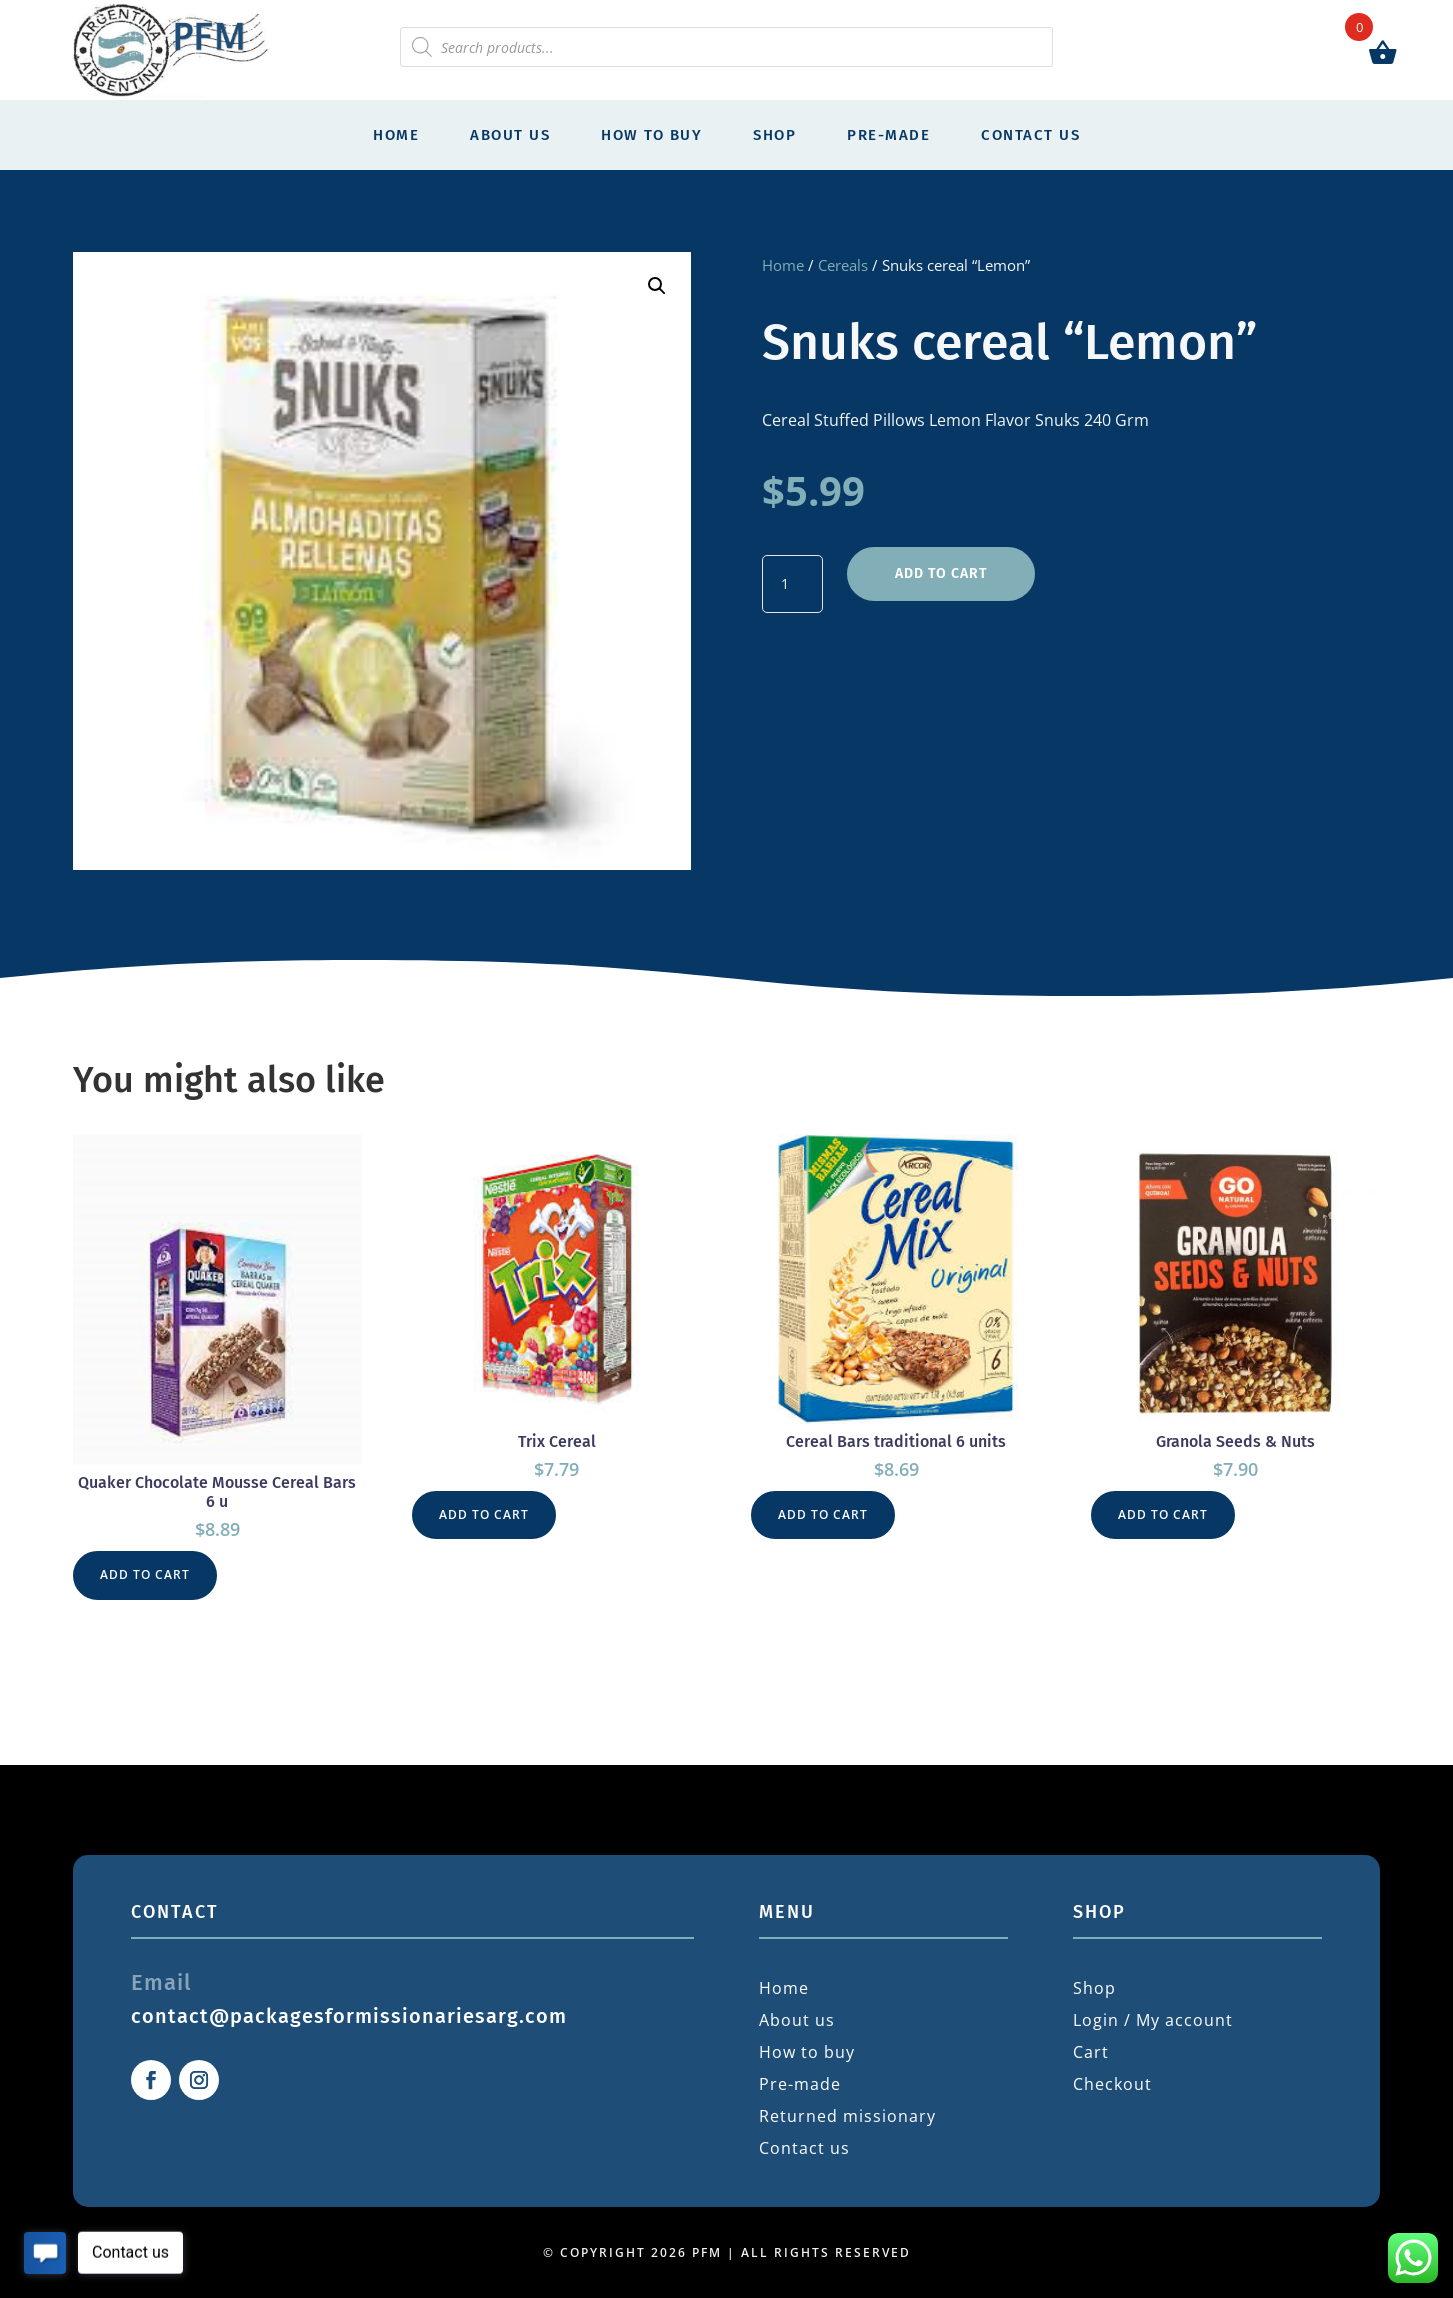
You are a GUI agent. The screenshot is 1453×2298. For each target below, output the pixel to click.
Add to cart (941, 573)
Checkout (1112, 2084)
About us (510, 135)
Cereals (843, 265)
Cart (1091, 2052)
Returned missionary (847, 2116)
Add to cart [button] (145, 1574)
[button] (657, 286)
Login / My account (1153, 2020)
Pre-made (888, 135)
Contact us (1030, 135)
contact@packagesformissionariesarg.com (349, 2016)
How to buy (651, 135)
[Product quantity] (792, 584)
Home (396, 135)
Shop (774, 135)
